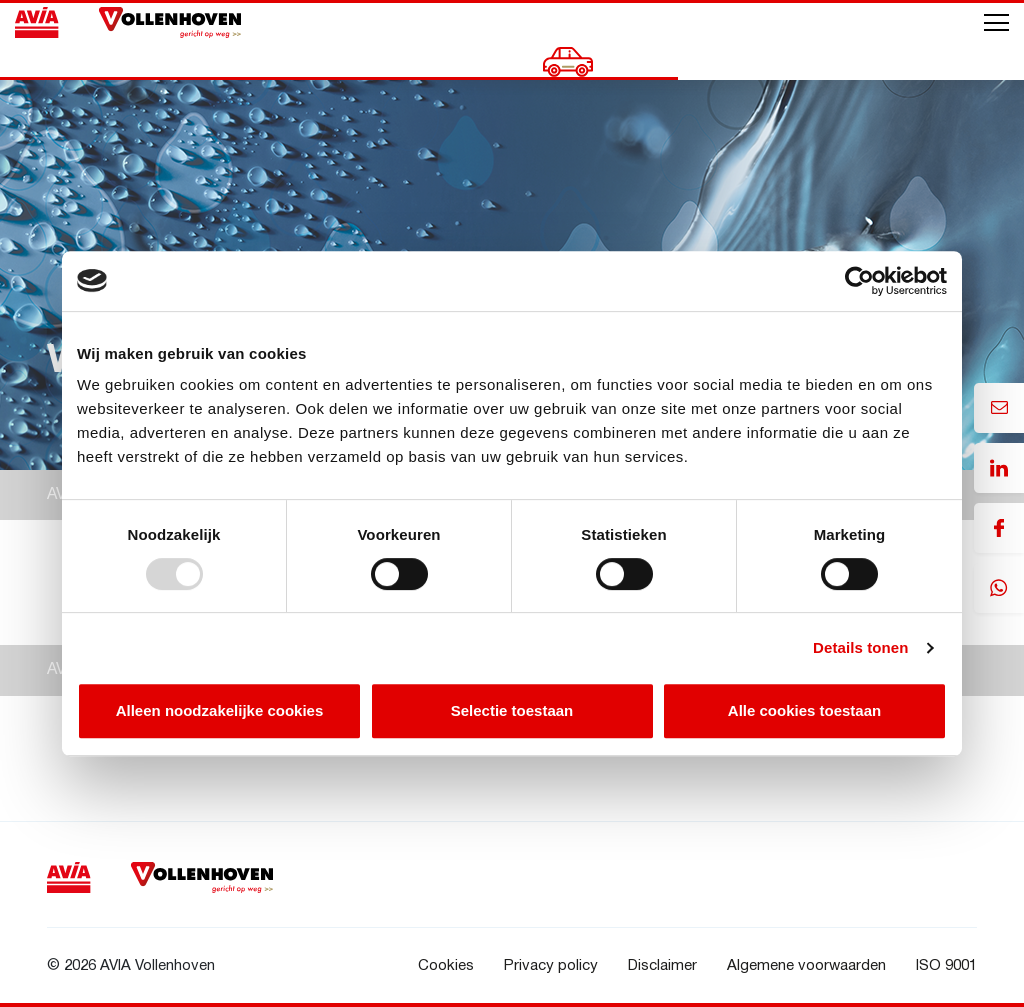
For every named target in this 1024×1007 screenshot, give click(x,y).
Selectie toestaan (512, 710)
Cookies (446, 965)
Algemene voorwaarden (806, 965)
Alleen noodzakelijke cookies (220, 710)
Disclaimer (662, 965)
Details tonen (860, 647)
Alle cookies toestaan (804, 710)
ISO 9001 (946, 965)
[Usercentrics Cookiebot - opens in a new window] (859, 281)
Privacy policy (551, 965)
